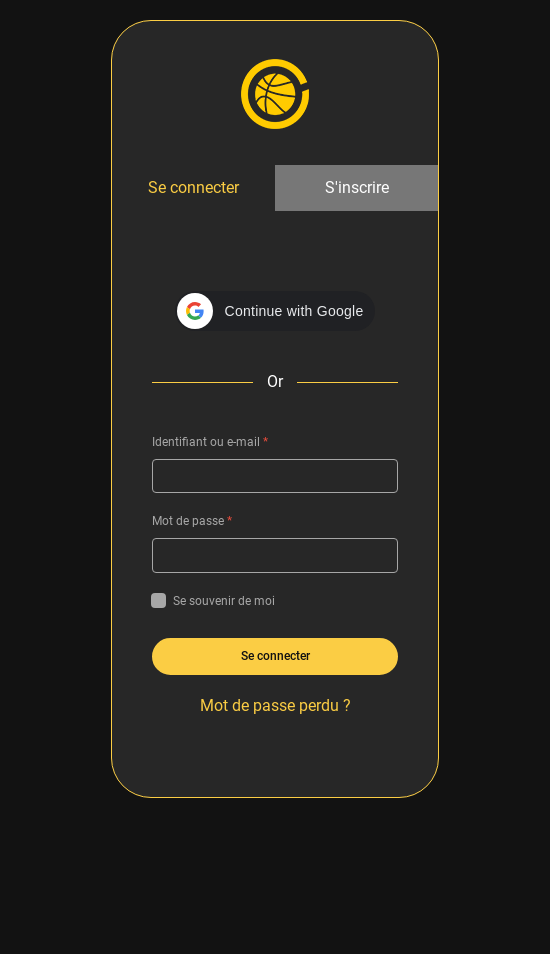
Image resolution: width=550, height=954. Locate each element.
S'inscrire (357, 187)
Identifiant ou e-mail (210, 442)
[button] (275, 311)
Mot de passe (192, 521)
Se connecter (193, 187)
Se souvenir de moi (213, 601)
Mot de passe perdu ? (275, 705)
